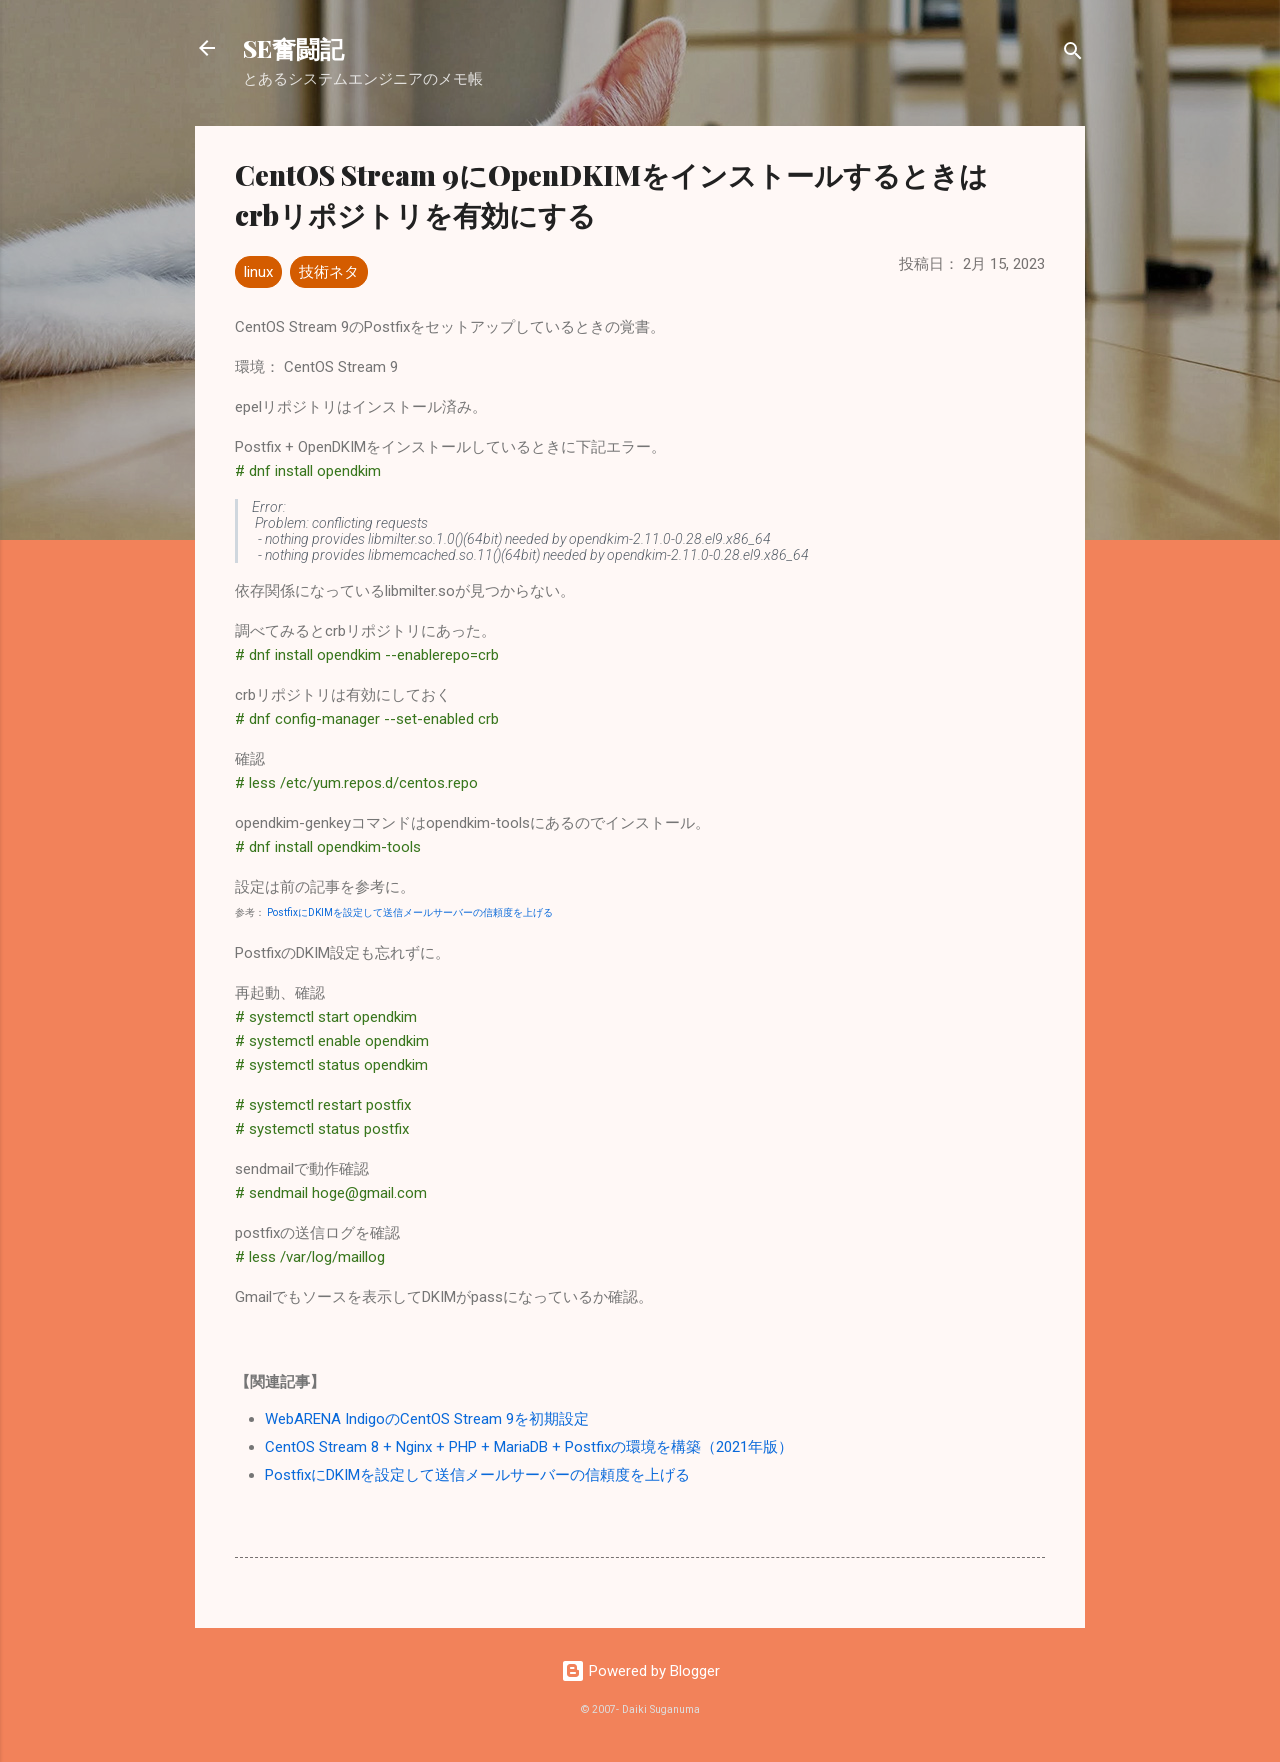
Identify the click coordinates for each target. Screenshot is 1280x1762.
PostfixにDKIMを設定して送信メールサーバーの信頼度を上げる (410, 912)
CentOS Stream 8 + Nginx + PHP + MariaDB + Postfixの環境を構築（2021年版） (529, 1447)
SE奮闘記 (293, 48)
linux (258, 272)
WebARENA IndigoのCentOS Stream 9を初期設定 (427, 1419)
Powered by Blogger (640, 1671)
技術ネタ (329, 272)
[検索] (1073, 54)
